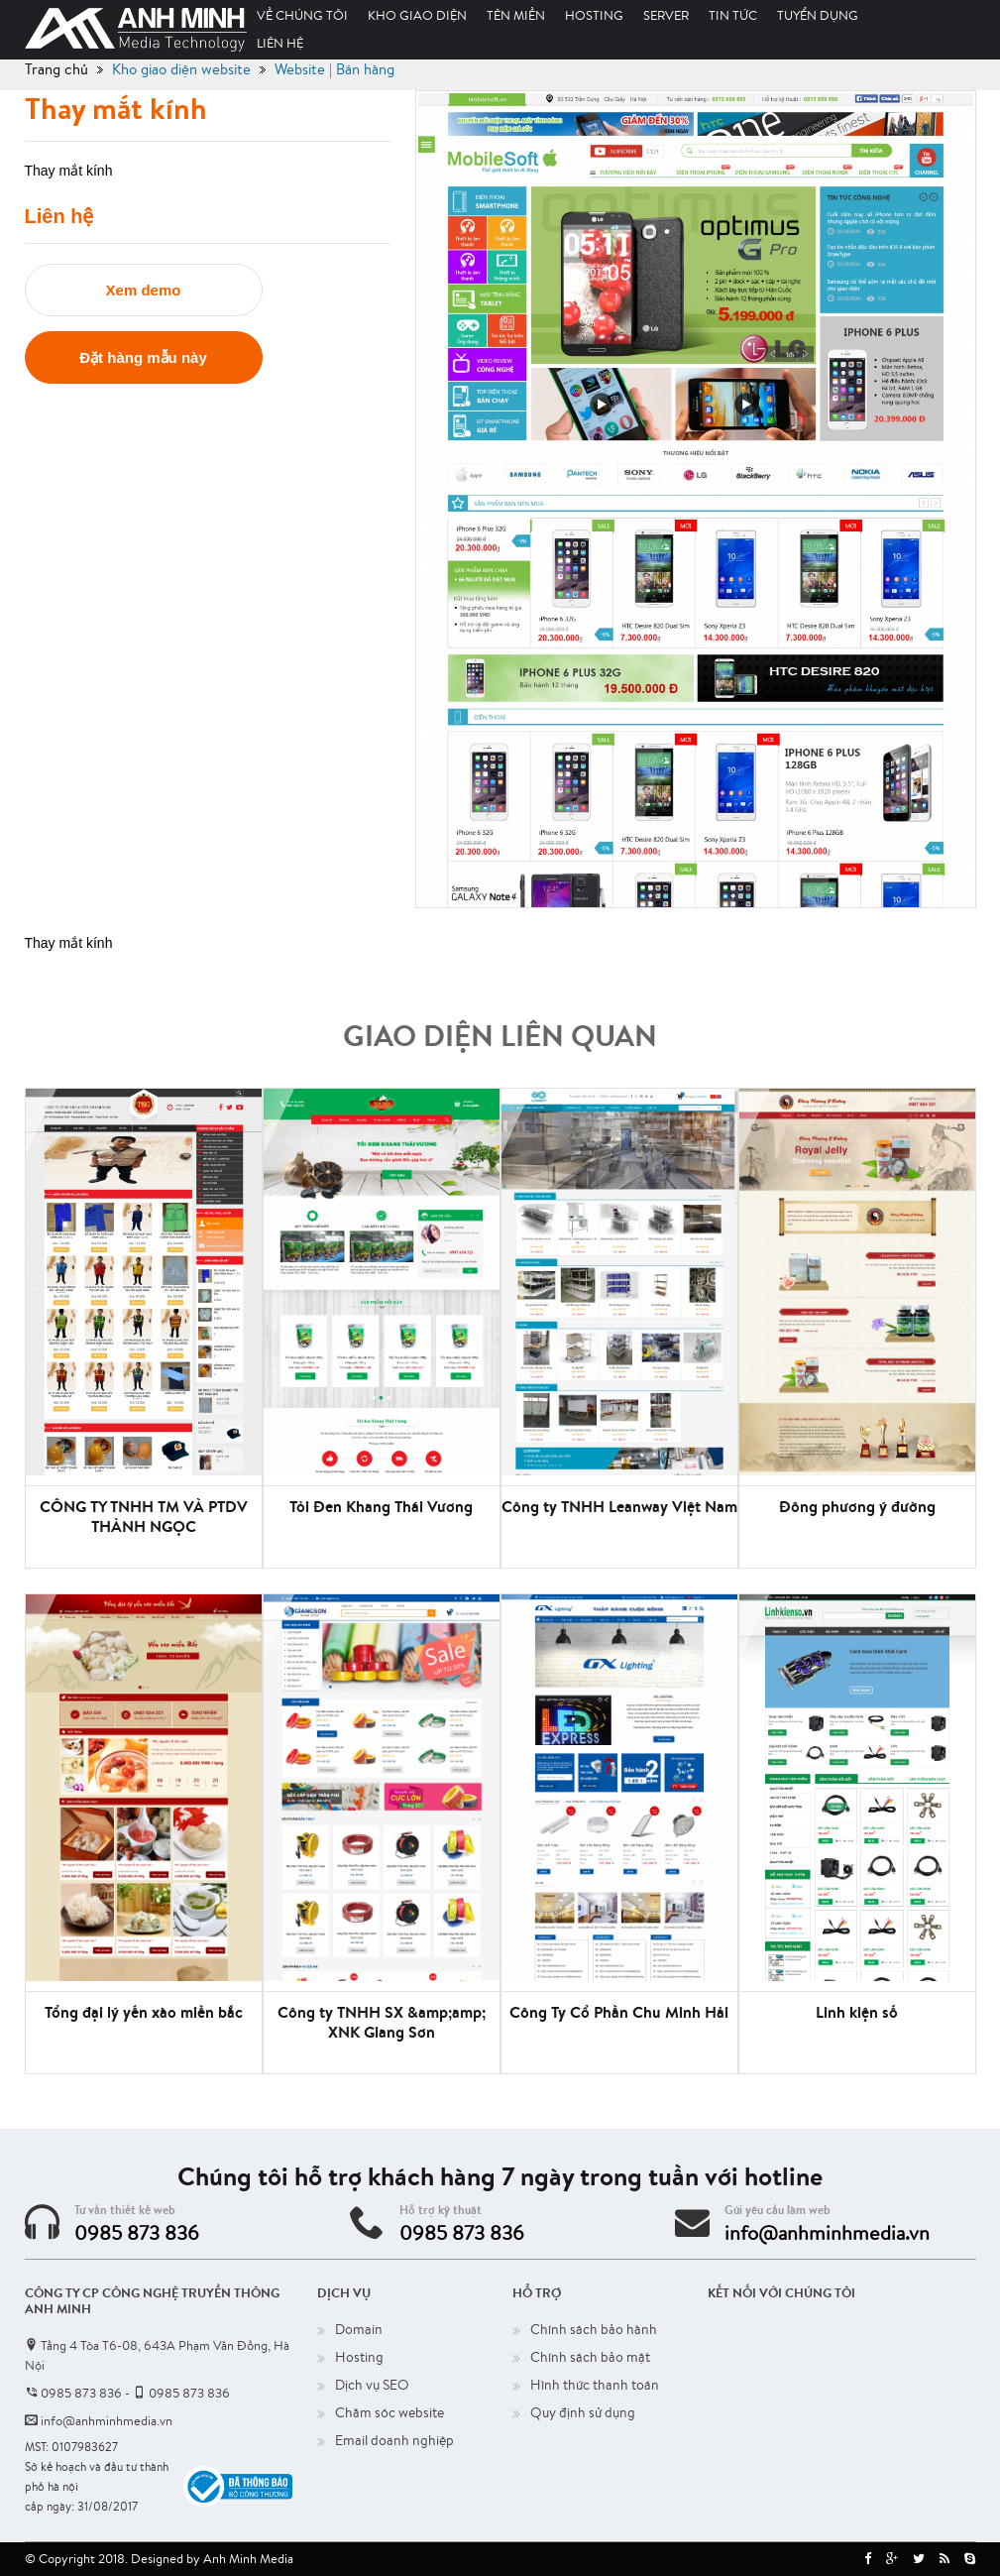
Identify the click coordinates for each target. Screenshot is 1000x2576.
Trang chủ (56, 68)
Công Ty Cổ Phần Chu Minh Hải (618, 2012)
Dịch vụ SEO (372, 2385)
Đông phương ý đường (857, 1506)
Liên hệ (280, 43)
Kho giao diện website (181, 68)
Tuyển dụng (817, 15)
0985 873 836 (136, 2232)
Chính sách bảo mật (590, 2357)
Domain (359, 2329)
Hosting (594, 15)
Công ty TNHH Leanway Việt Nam (619, 1506)
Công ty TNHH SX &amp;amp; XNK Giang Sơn (382, 2022)
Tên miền (516, 15)
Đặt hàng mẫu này (143, 357)
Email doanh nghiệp (394, 2440)
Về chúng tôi (302, 15)
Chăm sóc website (389, 2412)
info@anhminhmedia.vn (827, 2232)
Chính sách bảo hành (593, 2329)
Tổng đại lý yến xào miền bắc (144, 2012)
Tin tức (733, 15)
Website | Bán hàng (334, 68)
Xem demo (143, 290)
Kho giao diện (417, 15)
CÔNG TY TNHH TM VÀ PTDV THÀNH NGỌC (144, 1516)
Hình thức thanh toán (594, 2385)
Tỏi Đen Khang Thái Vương (381, 1506)
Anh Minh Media (248, 2558)
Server (666, 15)
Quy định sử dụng (582, 2412)
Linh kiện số (857, 2012)
